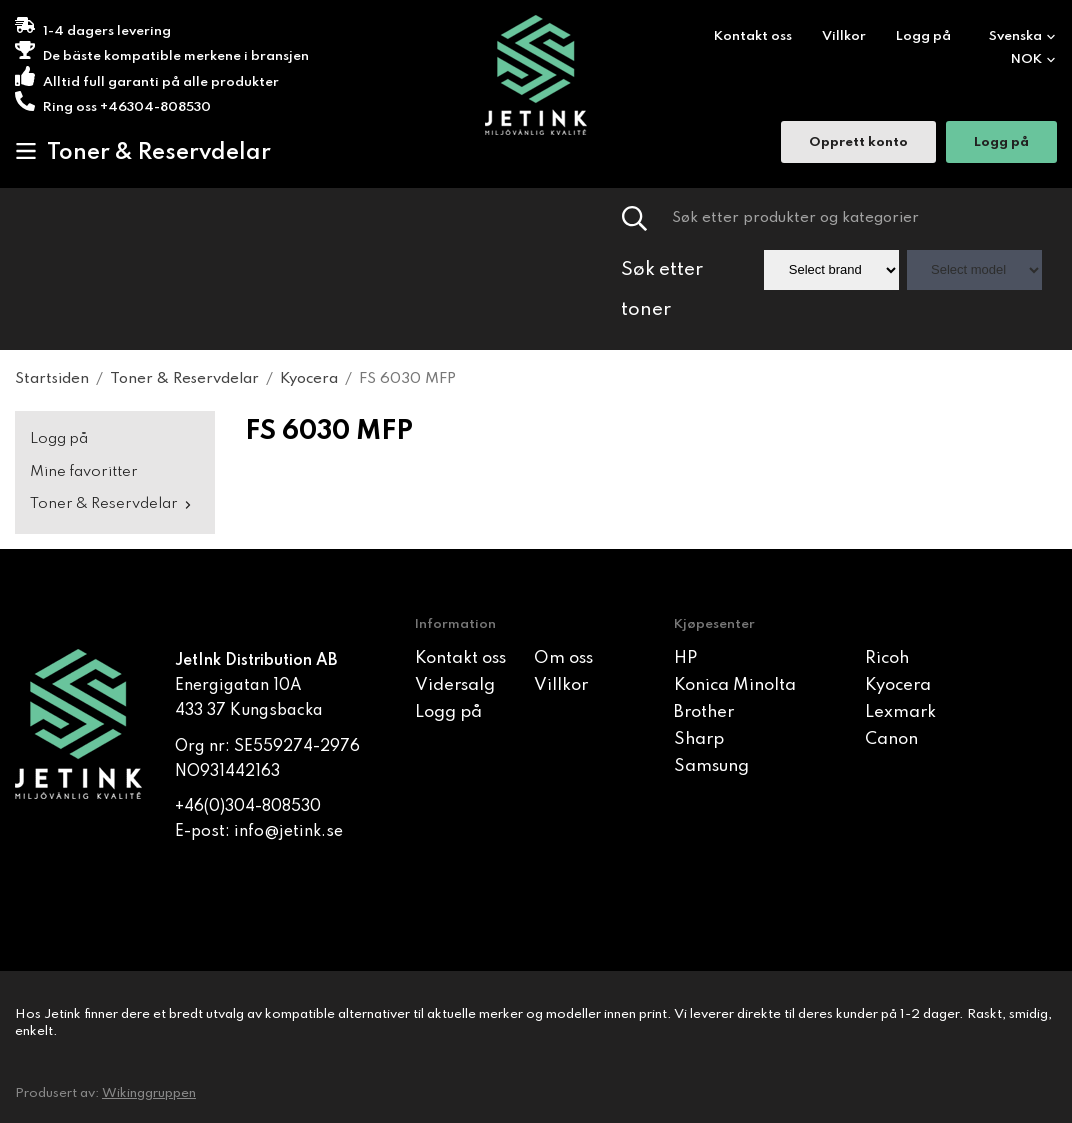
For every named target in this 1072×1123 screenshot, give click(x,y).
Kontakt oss (753, 36)
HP (685, 658)
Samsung (711, 766)
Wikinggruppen (149, 1093)
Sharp (699, 739)
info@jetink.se (288, 832)
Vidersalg (455, 685)
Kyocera (898, 685)
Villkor (844, 36)
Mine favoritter (84, 472)
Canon (891, 739)
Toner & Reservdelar (143, 152)
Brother (704, 712)
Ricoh (887, 658)
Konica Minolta (735, 685)
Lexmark (900, 712)
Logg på (923, 36)
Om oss (563, 658)
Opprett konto (858, 144)
